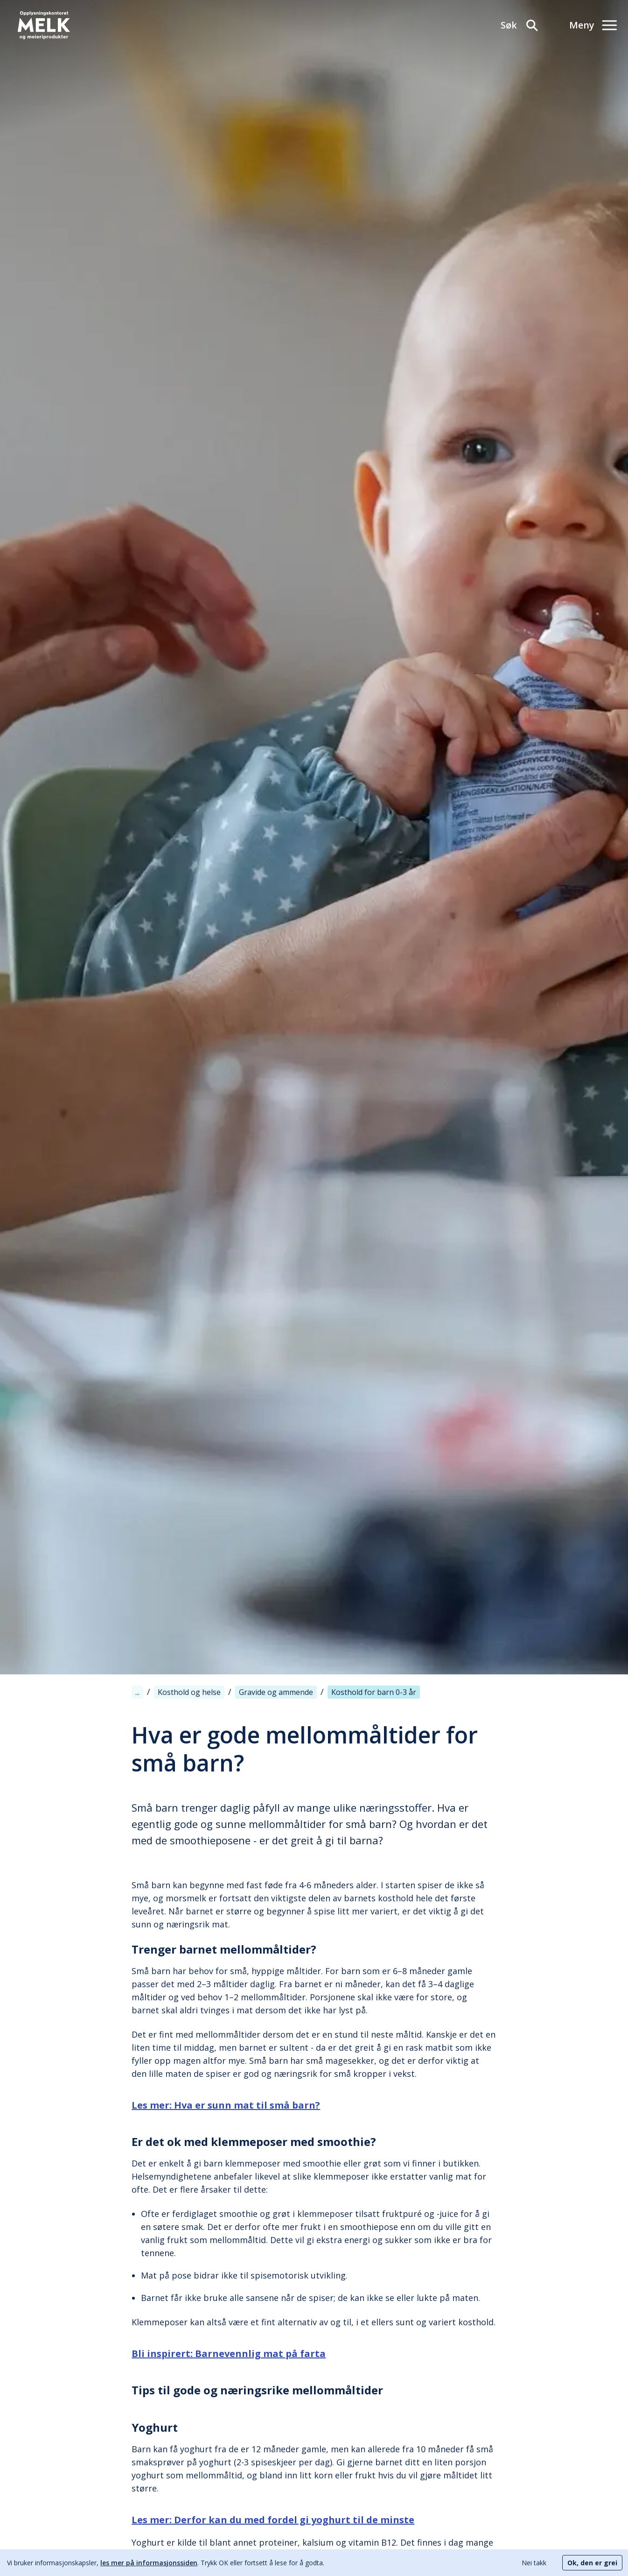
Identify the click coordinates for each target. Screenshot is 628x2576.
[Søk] (520, 25)
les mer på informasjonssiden (148, 2562)
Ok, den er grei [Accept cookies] (592, 2562)
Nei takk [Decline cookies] (534, 2562)
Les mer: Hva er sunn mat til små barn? (226, 2105)
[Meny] (593, 25)
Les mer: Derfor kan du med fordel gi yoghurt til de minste (273, 2519)
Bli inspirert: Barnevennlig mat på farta (229, 2353)
